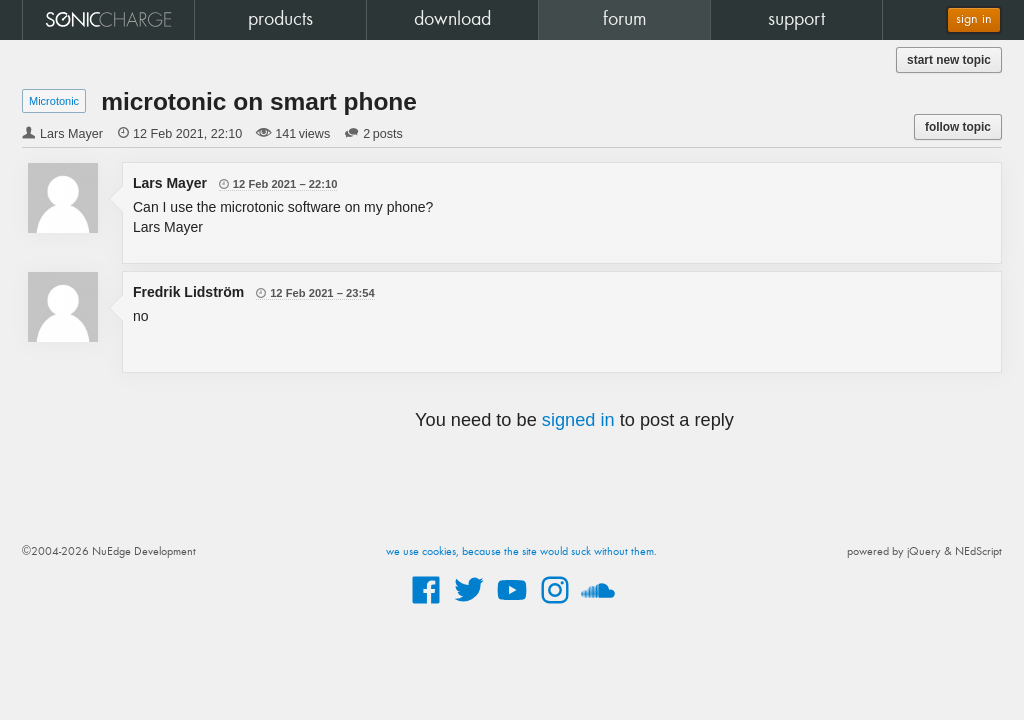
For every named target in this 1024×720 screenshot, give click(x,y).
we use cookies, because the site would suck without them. (521, 552)
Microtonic (54, 101)
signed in (578, 420)
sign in (974, 19)
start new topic (949, 60)
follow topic (958, 127)
